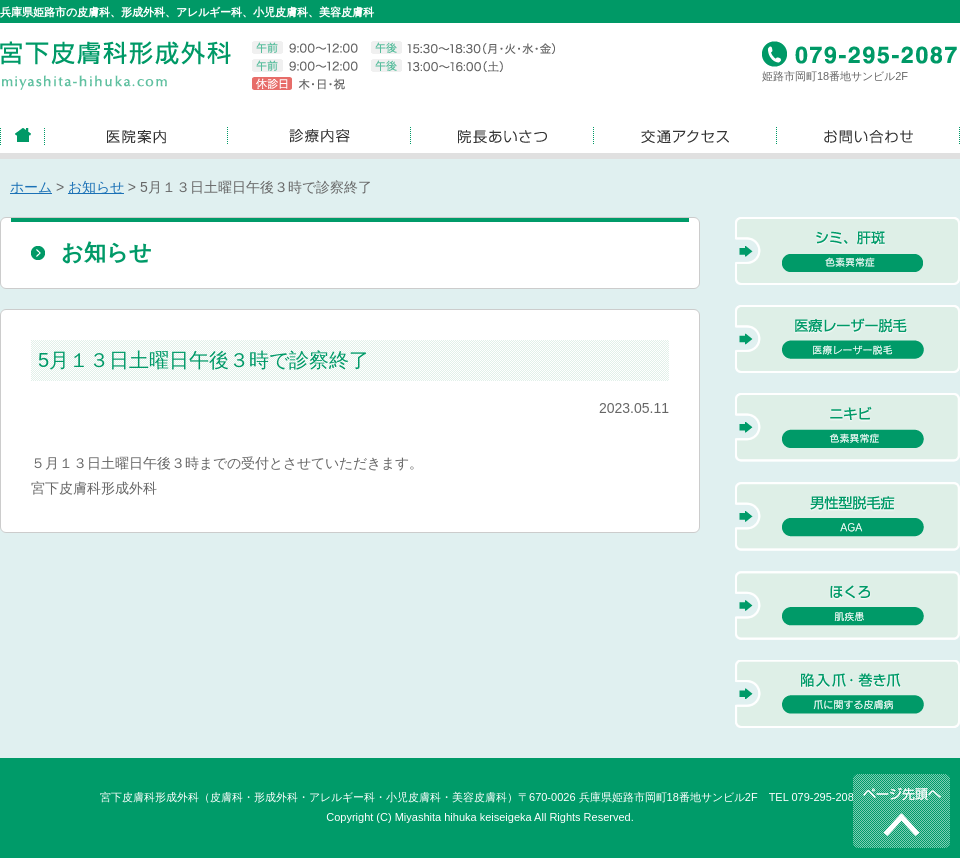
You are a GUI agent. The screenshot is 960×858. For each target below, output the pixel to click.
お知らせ (96, 187)
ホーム (31, 187)
